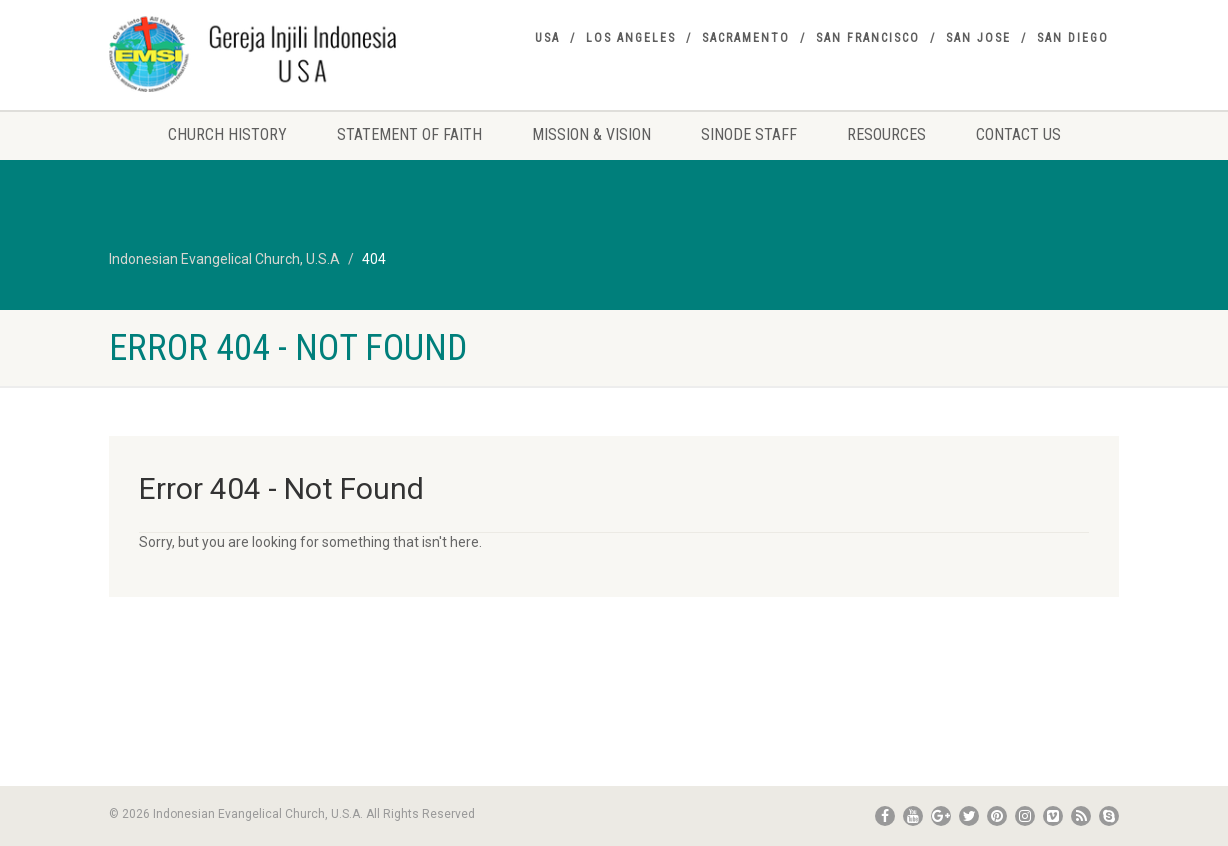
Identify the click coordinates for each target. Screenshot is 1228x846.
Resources (886, 134)
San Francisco (868, 38)
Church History (227, 134)
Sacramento (746, 38)
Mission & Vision (591, 134)
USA (547, 38)
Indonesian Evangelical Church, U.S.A (224, 259)
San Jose (978, 38)
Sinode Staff (749, 134)
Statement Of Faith (409, 134)
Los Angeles (631, 38)
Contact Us (1018, 134)
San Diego (1073, 38)
